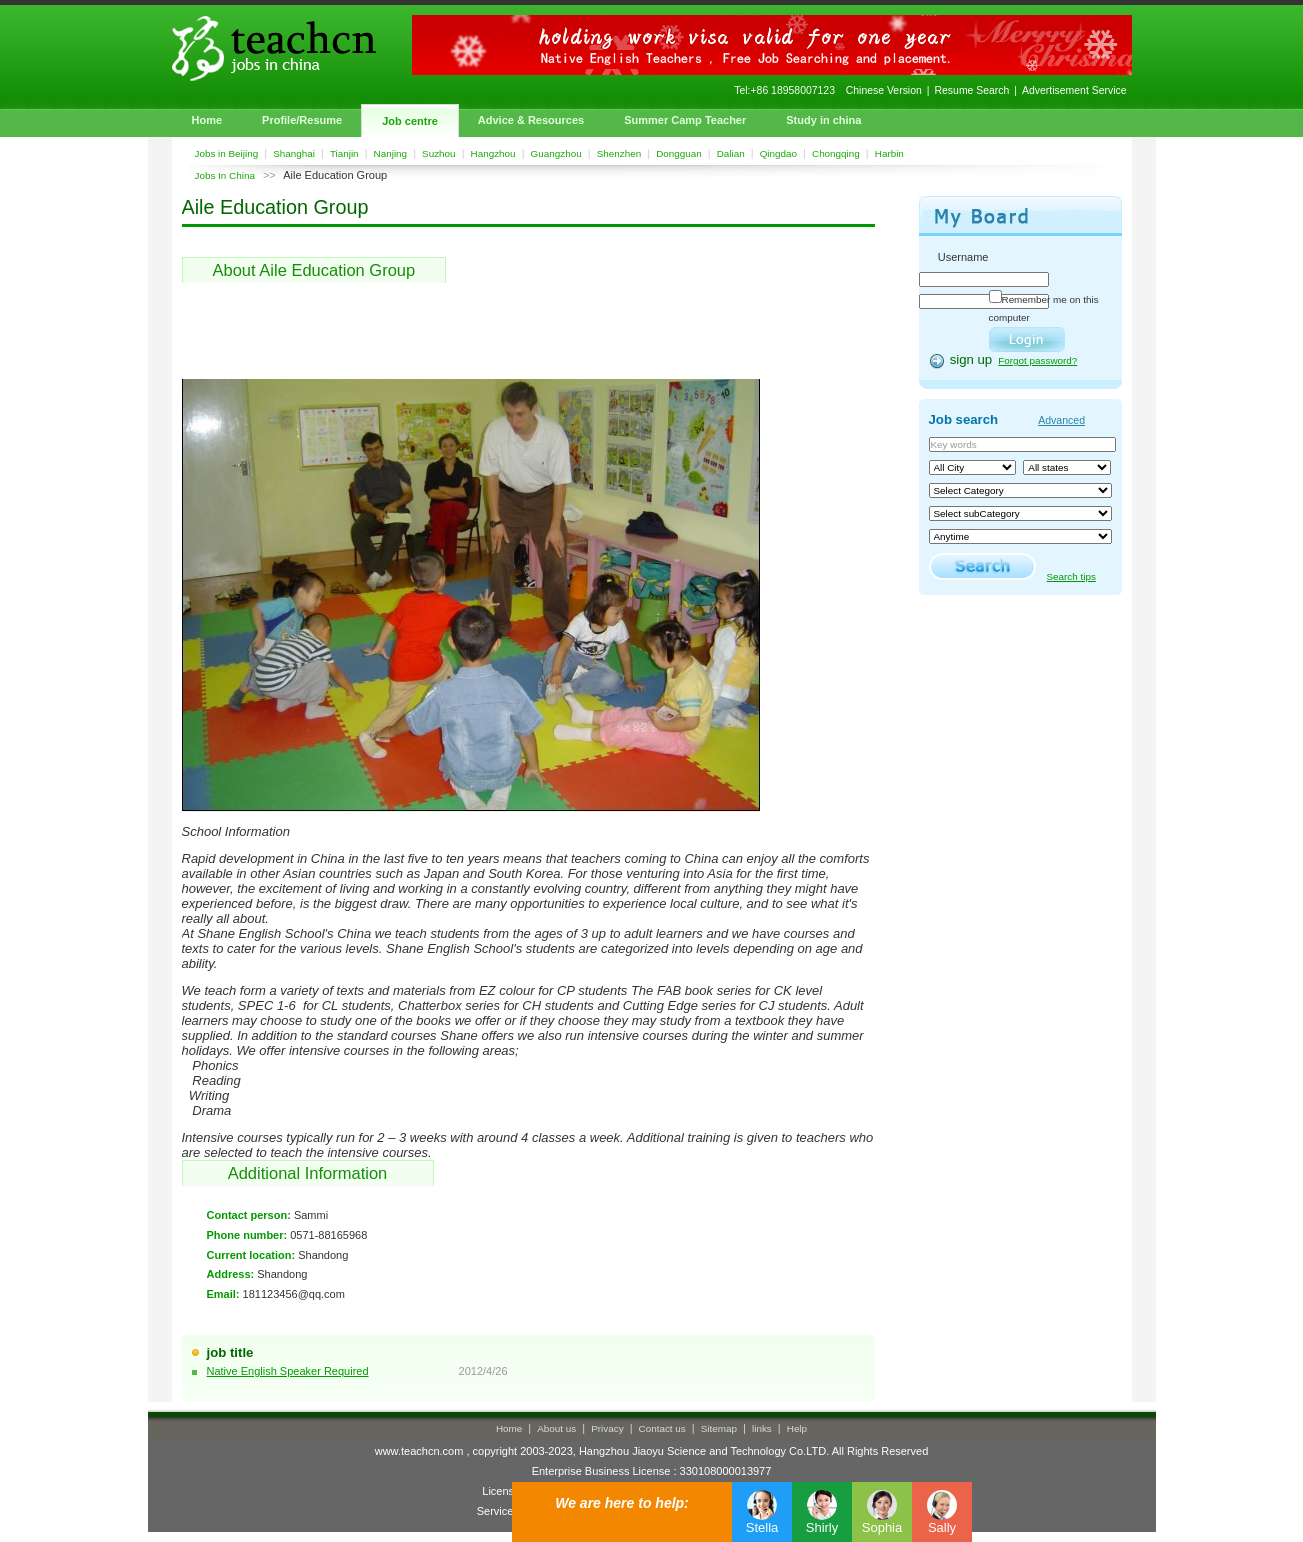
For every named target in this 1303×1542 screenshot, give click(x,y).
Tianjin (344, 153)
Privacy (607, 1428)
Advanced (1061, 420)
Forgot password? (1037, 360)
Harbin (889, 153)
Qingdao (778, 153)
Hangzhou (493, 153)
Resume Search (972, 90)
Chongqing (836, 153)
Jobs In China (225, 175)
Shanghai (294, 153)
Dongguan (679, 153)
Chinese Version (884, 90)
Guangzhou (556, 153)
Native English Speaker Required (288, 1371)
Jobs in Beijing (227, 153)
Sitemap (719, 1428)
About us (556, 1428)
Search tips (1071, 576)
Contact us (662, 1428)
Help (797, 1428)
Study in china (823, 120)
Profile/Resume (302, 120)
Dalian (731, 153)
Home (207, 120)
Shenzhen (619, 153)
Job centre (410, 121)
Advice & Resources (531, 120)
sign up (971, 359)
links (762, 1428)
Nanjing (391, 153)
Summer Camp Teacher (685, 120)
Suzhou (439, 153)
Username (963, 257)
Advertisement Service (1074, 90)
